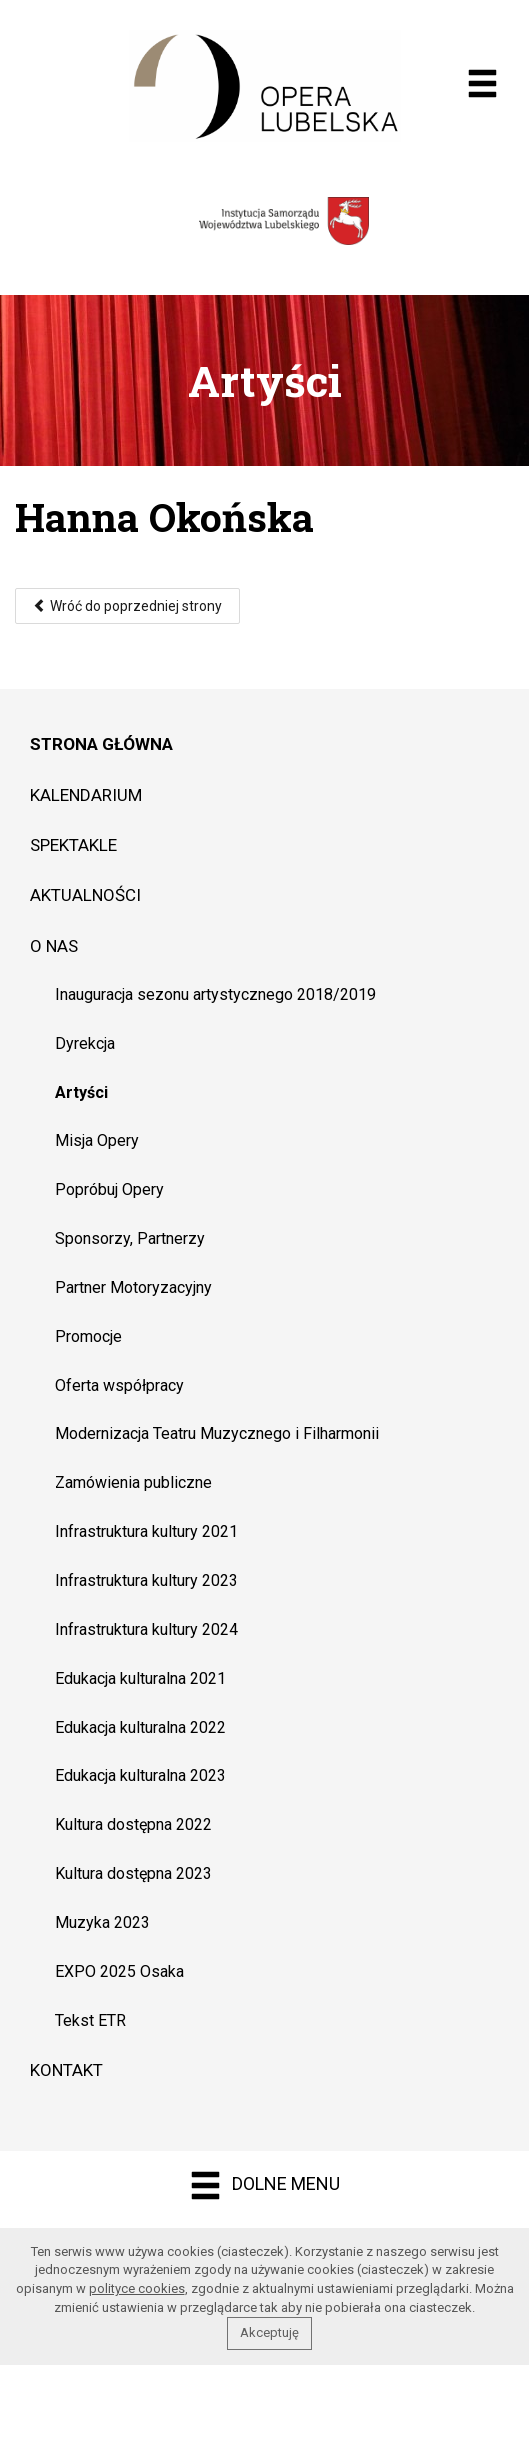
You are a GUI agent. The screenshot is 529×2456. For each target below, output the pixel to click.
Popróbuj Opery (109, 1189)
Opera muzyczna (264, 86)
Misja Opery (97, 1140)
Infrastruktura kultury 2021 (146, 1531)
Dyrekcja (85, 1043)
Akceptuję (269, 2332)
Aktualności (85, 895)
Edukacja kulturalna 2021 (140, 1678)
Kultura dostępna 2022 (133, 1824)
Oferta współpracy (119, 1385)
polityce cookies (137, 2288)
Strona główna (101, 744)
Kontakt (66, 2070)
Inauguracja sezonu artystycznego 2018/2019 (215, 994)
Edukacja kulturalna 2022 (140, 1727)
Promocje (88, 1336)
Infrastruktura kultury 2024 (146, 1629)
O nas (54, 946)
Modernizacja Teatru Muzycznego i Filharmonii (217, 1433)
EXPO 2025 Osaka (119, 1971)
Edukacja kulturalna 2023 (140, 1775)
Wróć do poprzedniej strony (127, 606)
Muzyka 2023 (102, 1922)
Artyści (81, 1092)
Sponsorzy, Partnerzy (130, 1238)
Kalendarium (86, 795)
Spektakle (73, 845)
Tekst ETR (90, 2020)
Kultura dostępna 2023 (133, 1873)
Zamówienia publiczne (133, 1482)
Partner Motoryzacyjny (133, 1287)
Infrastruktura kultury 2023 (146, 1580)
